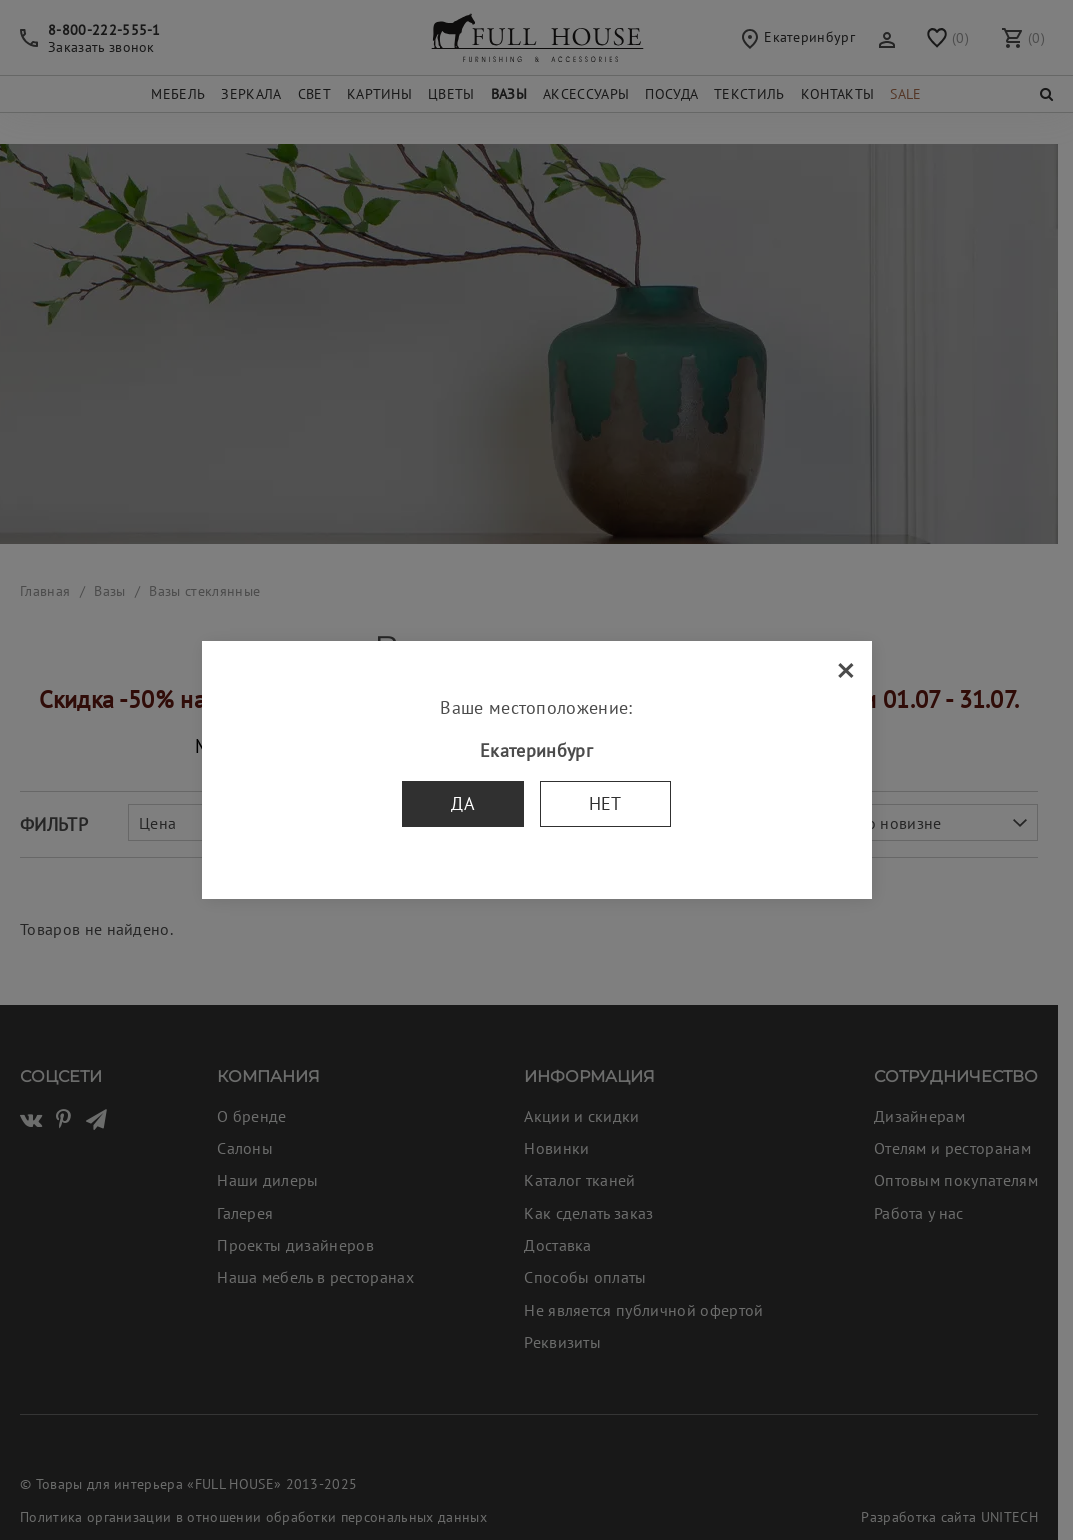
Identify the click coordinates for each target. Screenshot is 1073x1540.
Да (463, 803)
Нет (605, 803)
